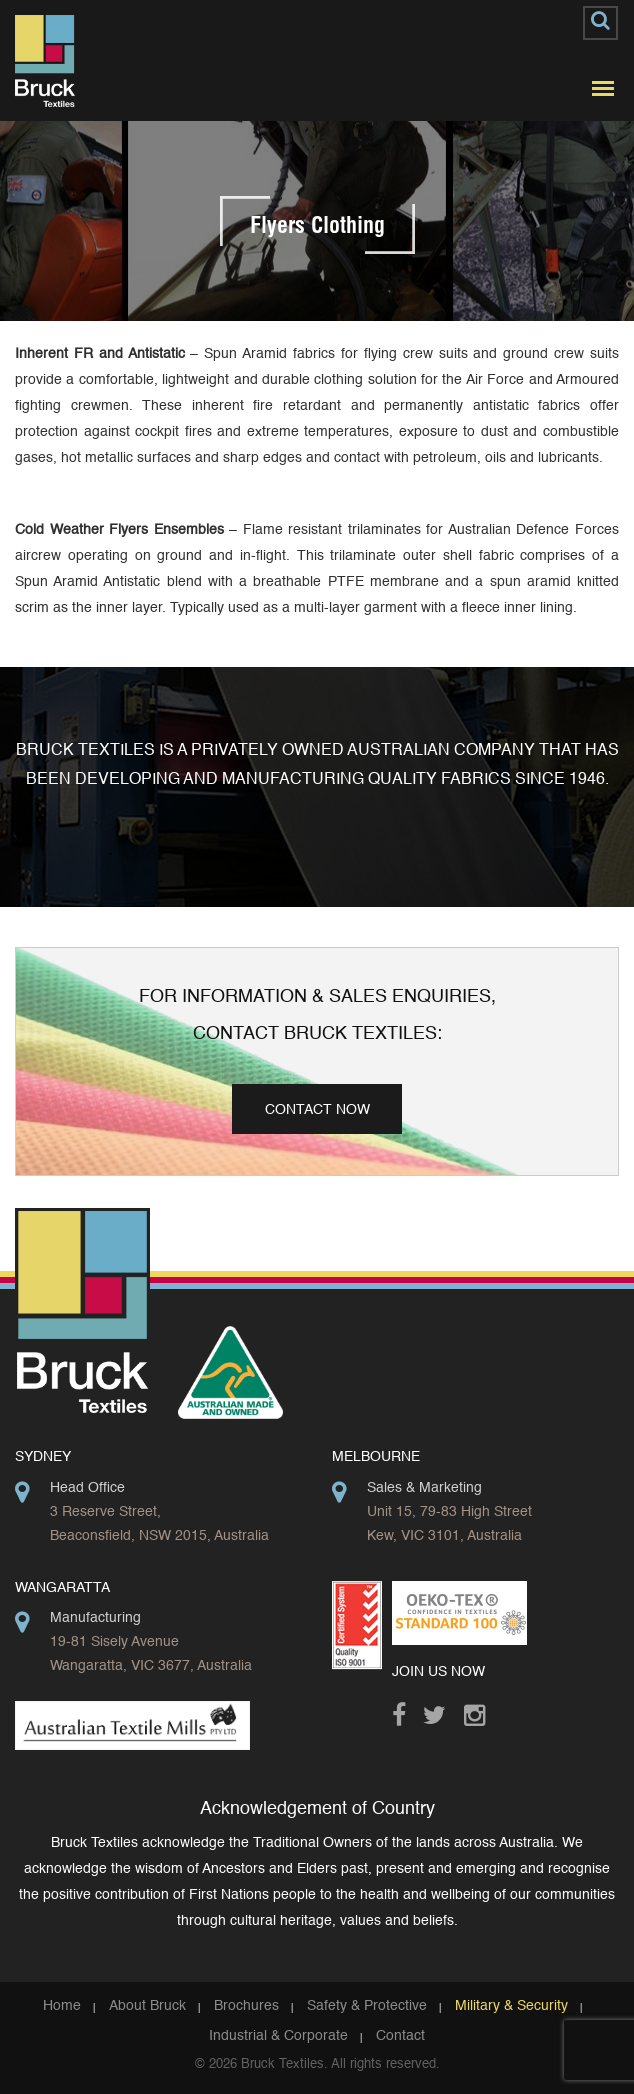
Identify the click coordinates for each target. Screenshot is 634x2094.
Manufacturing (95, 1618)
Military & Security (511, 2006)
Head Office (87, 1488)
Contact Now (317, 1110)
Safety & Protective (367, 2006)
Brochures (246, 2006)
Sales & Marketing (424, 1488)
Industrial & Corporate (278, 2036)
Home (62, 2006)
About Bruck (147, 2006)
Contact (400, 2036)
